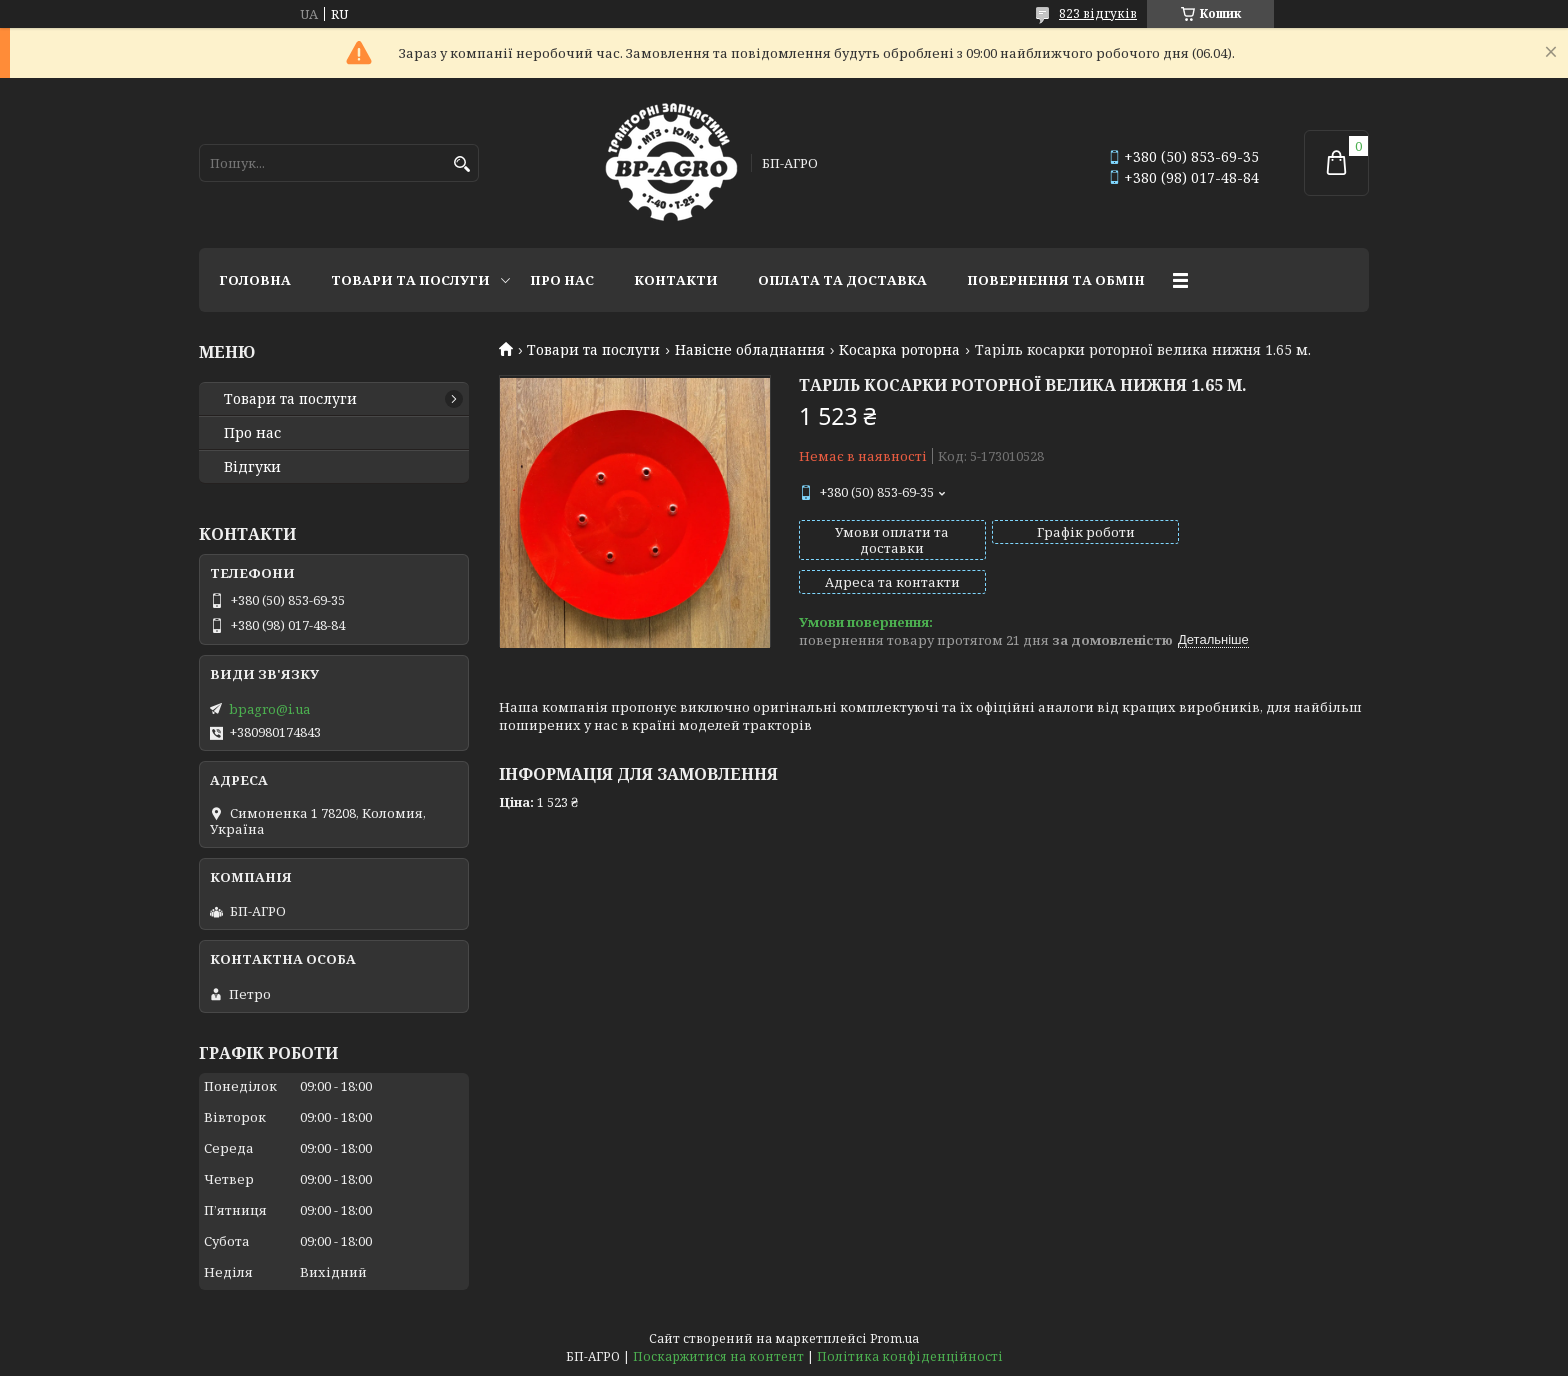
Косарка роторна (899, 350)
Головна (255, 280)
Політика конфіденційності (910, 1356)
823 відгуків (1098, 13)
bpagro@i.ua (269, 709)
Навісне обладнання (750, 350)
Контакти (676, 280)
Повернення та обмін (1056, 280)
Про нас (562, 280)
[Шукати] (461, 164)
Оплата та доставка (842, 280)
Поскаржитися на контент (718, 1356)
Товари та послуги (410, 280)
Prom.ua (894, 1338)
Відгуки (252, 467)
